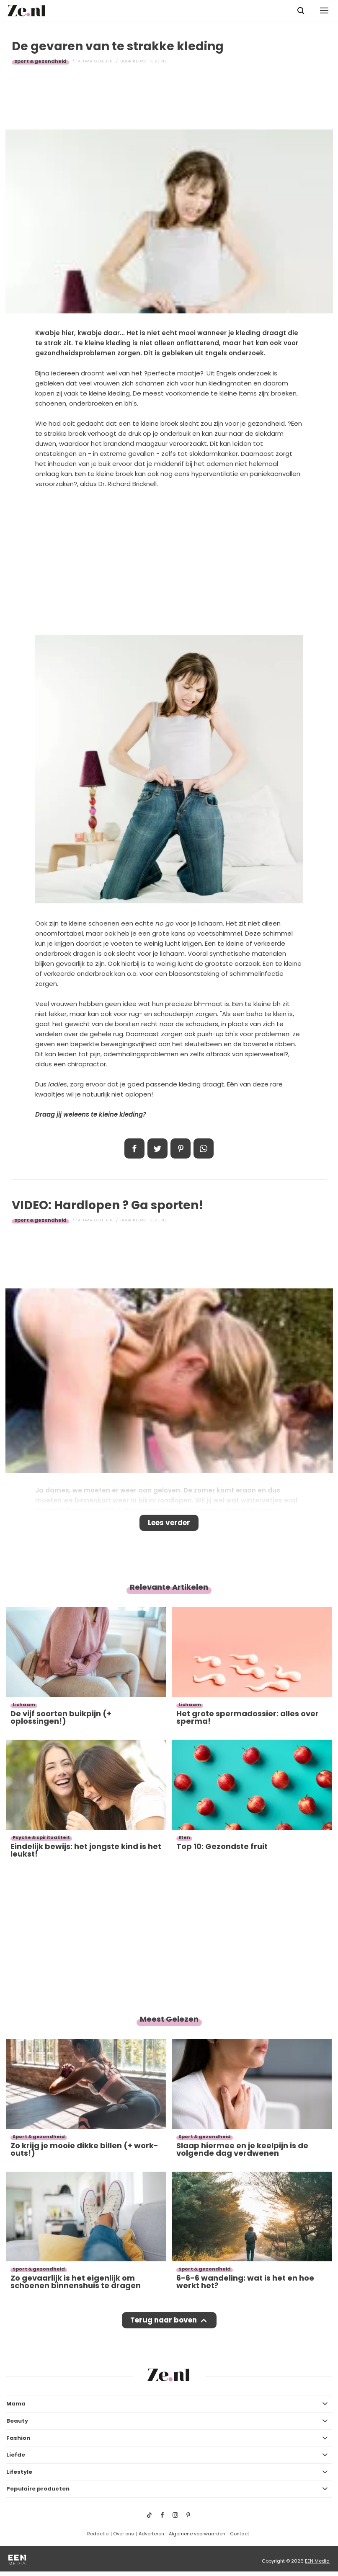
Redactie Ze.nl (149, 61)
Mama (16, 2404)
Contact (239, 2533)
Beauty (17, 2421)
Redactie (97, 2533)
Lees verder (169, 1523)
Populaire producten (38, 2489)
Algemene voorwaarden (197, 2533)
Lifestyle (19, 2472)
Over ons (123, 2533)
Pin (180, 1148)
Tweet (157, 1148)
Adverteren (151, 2533)
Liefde (15, 2455)
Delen (134, 1148)
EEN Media (317, 2561)
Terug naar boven (163, 2320)
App (204, 1148)
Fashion (18, 2438)
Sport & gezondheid (40, 61)
